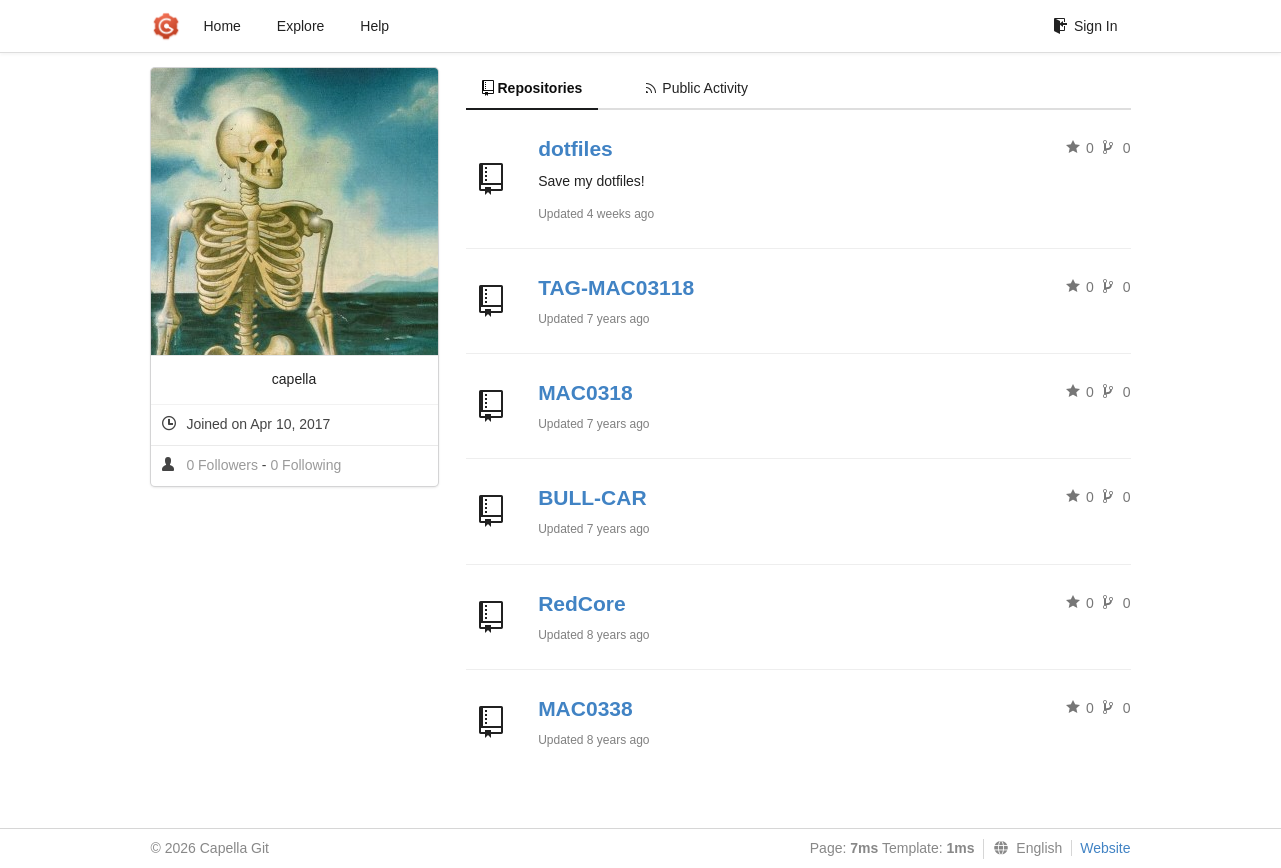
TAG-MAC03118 (616, 287)
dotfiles (575, 148)
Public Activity (697, 88)
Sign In (1085, 26)
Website (1105, 848)
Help (374, 26)
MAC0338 (585, 708)
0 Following (305, 465)
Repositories (532, 88)
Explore (300, 26)
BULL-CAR (592, 497)
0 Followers (223, 465)
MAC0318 (585, 392)
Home (222, 26)
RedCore (582, 603)
